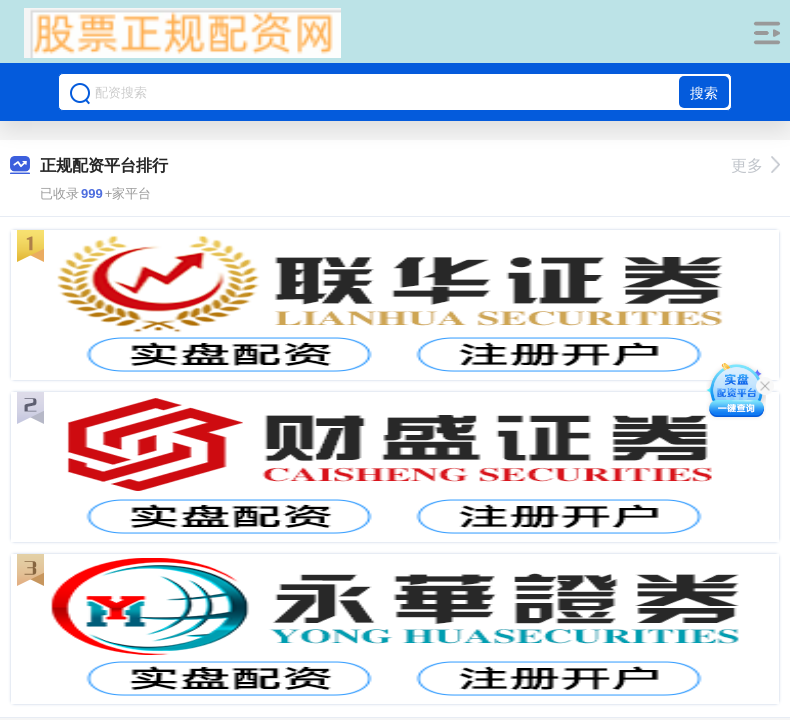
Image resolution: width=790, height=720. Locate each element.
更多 (755, 165)
